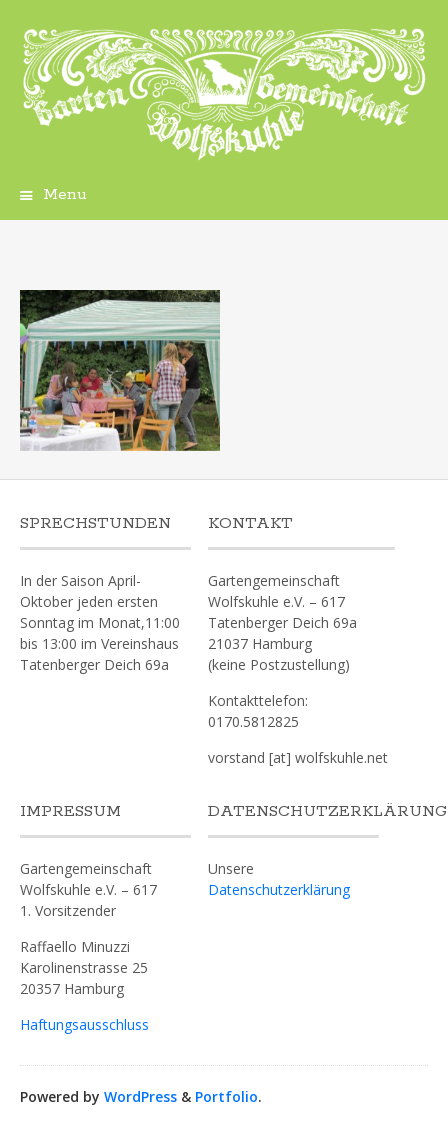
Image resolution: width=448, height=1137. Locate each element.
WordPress (140, 1096)
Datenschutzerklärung (279, 889)
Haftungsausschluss (84, 1024)
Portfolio (226, 1096)
